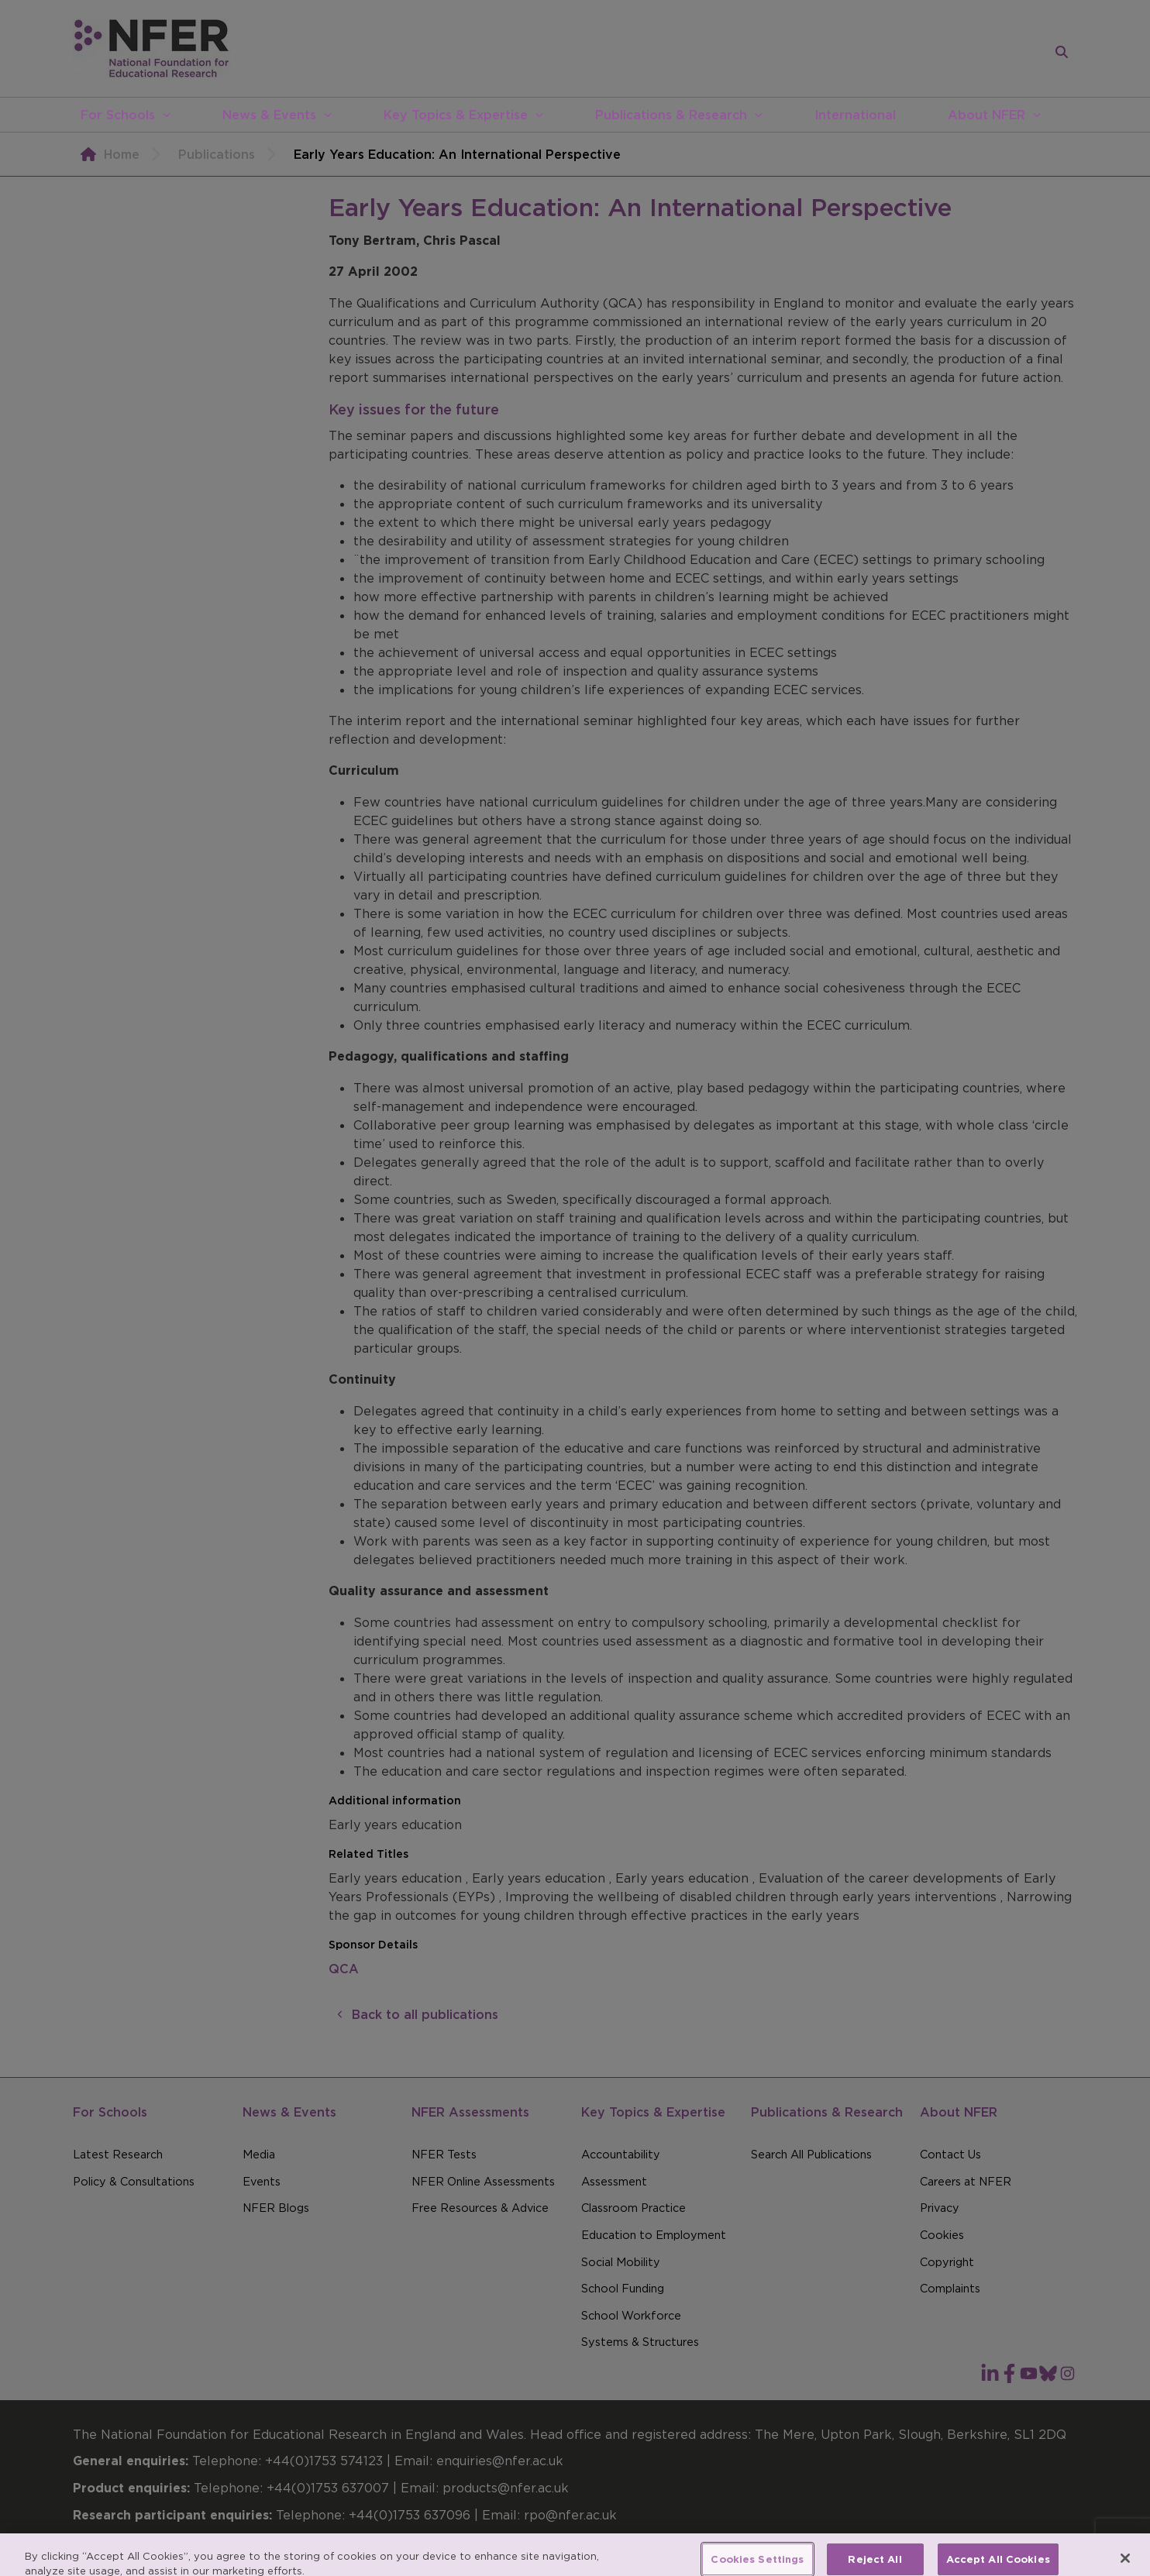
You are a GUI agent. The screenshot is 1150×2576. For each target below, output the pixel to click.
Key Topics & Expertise (456, 114)
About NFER (986, 114)
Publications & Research (671, 114)
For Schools (118, 114)
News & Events (269, 114)
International (855, 114)
